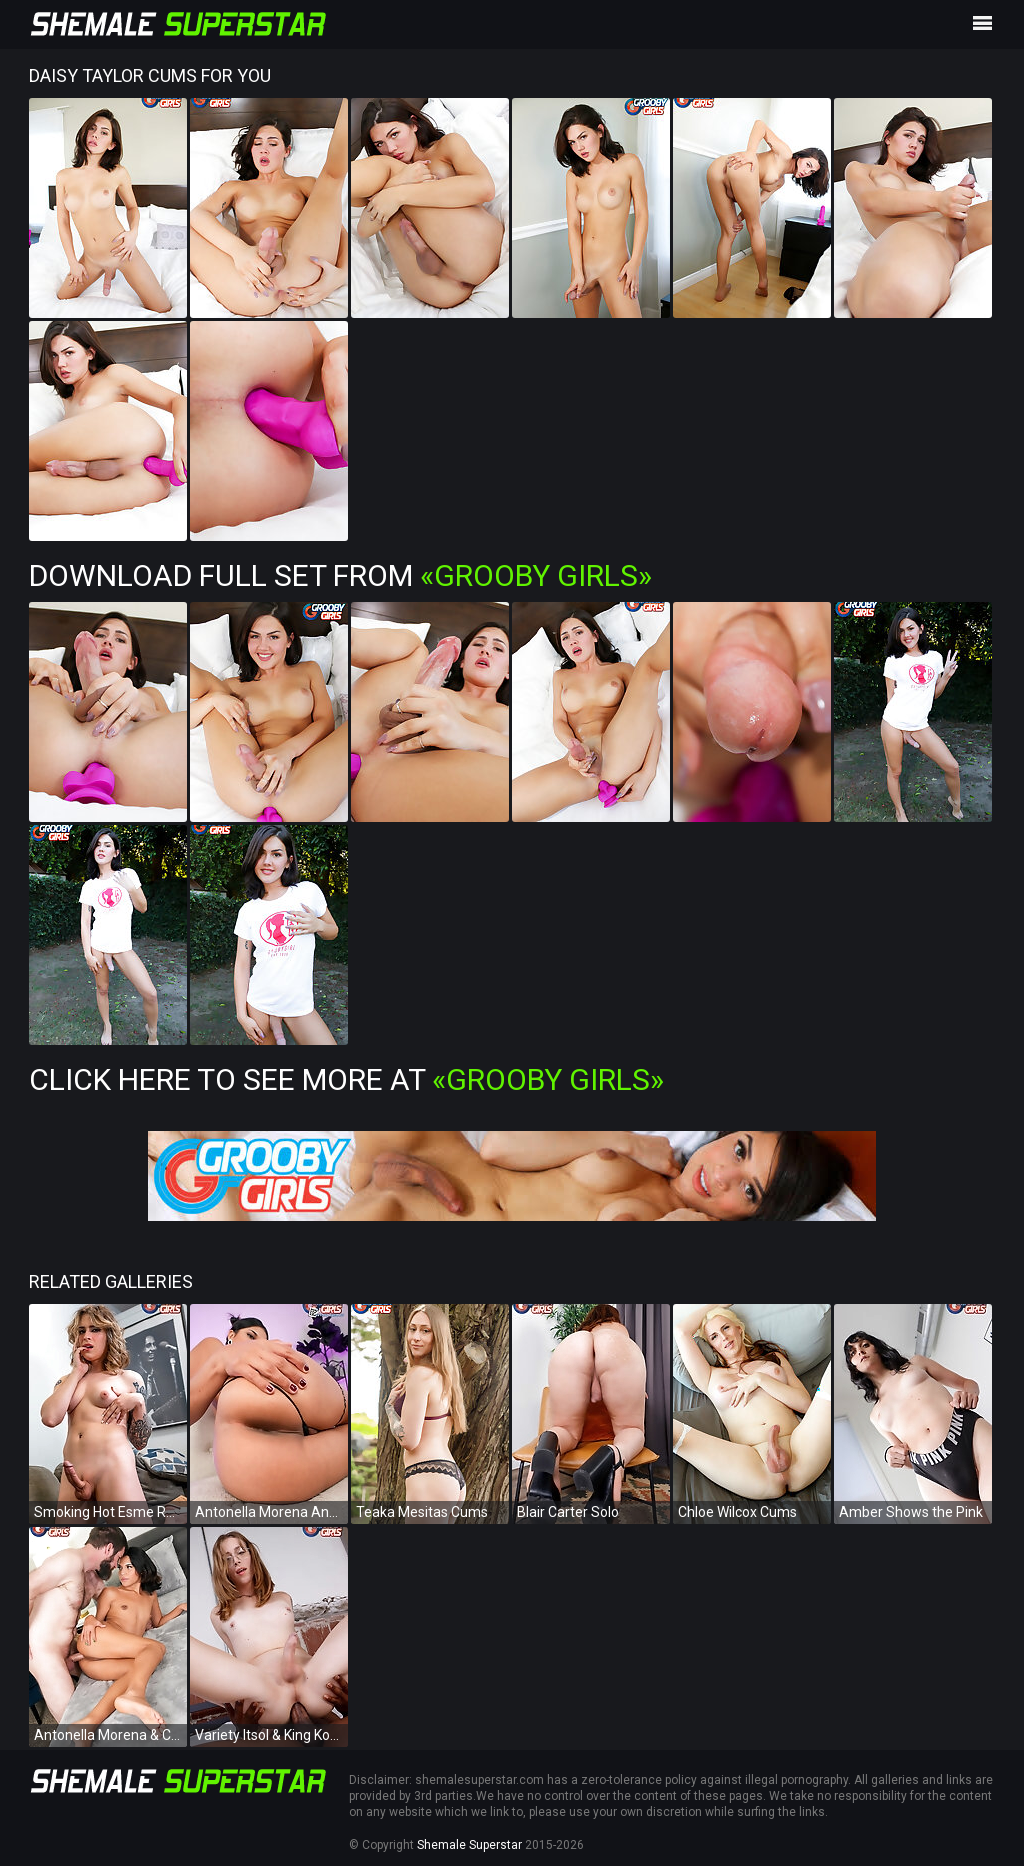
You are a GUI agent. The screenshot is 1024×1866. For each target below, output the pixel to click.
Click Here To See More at (346, 1079)
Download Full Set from (340, 575)
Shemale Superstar (469, 1845)
